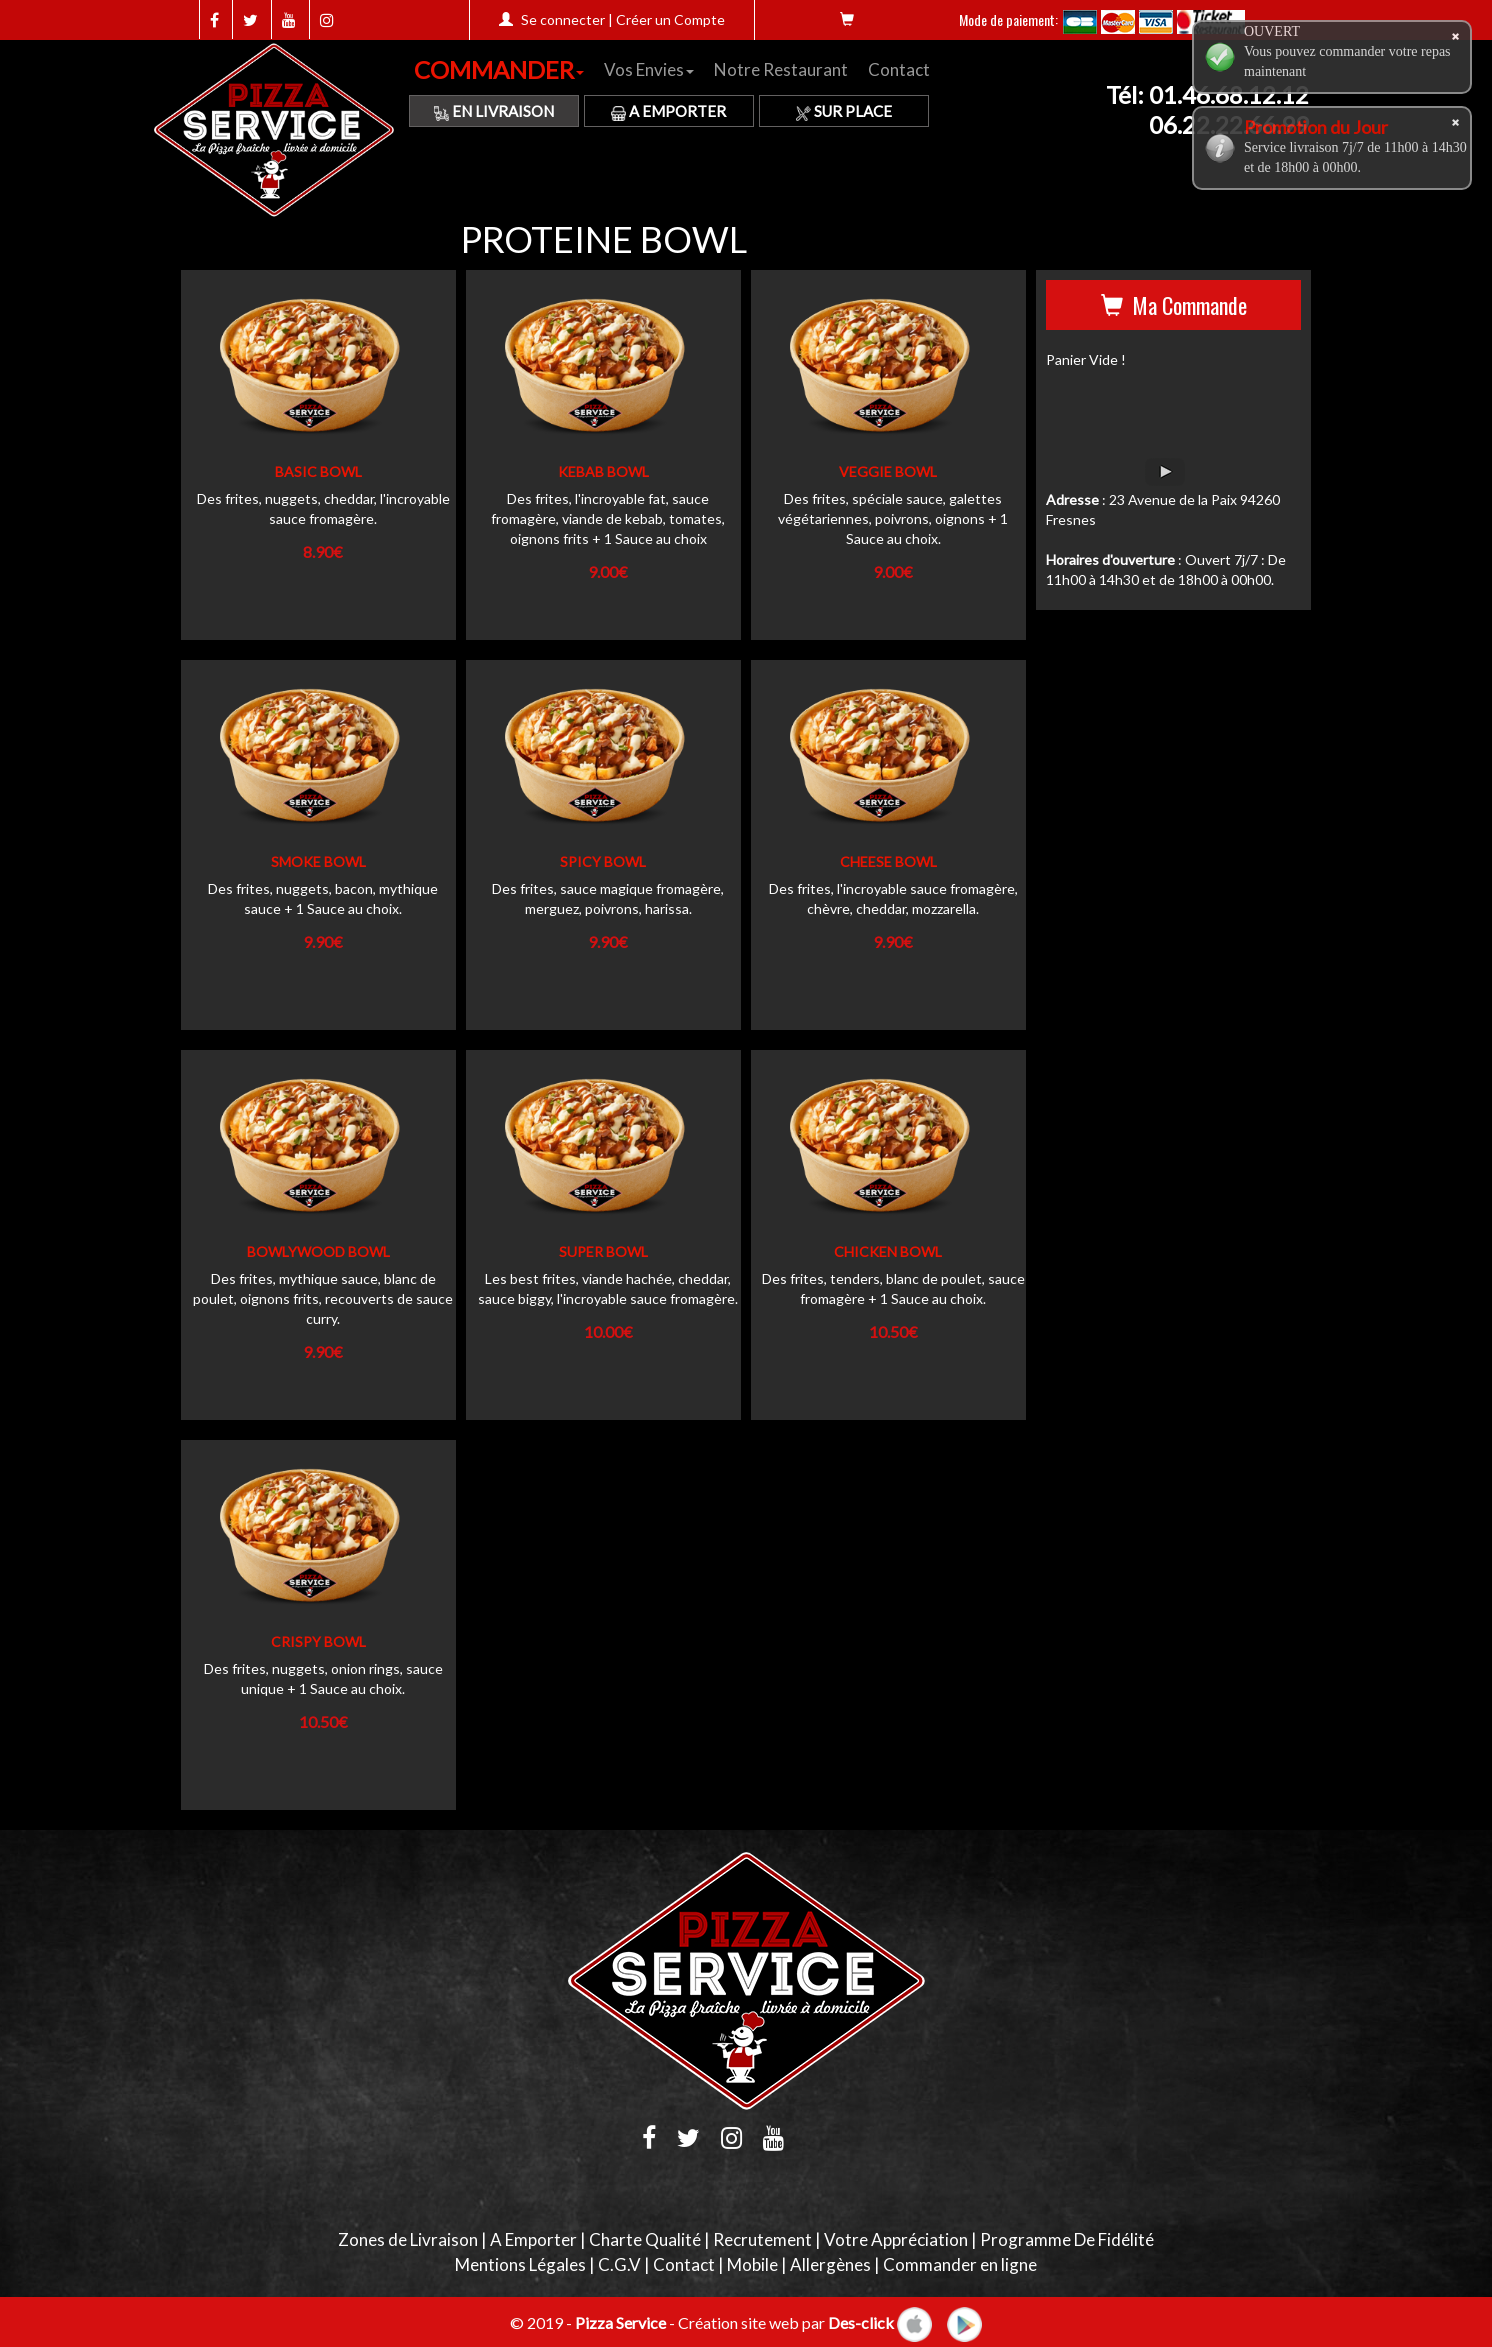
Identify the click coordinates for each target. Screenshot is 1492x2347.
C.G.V (619, 2264)
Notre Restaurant (781, 69)
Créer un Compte (670, 19)
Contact (899, 69)
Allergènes (830, 2264)
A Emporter (668, 111)
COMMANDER (499, 69)
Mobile (752, 2264)
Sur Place (844, 111)
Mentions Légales (520, 2264)
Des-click (861, 2321)
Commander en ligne (960, 2264)
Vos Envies (649, 69)
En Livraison (494, 111)
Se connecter (563, 19)
